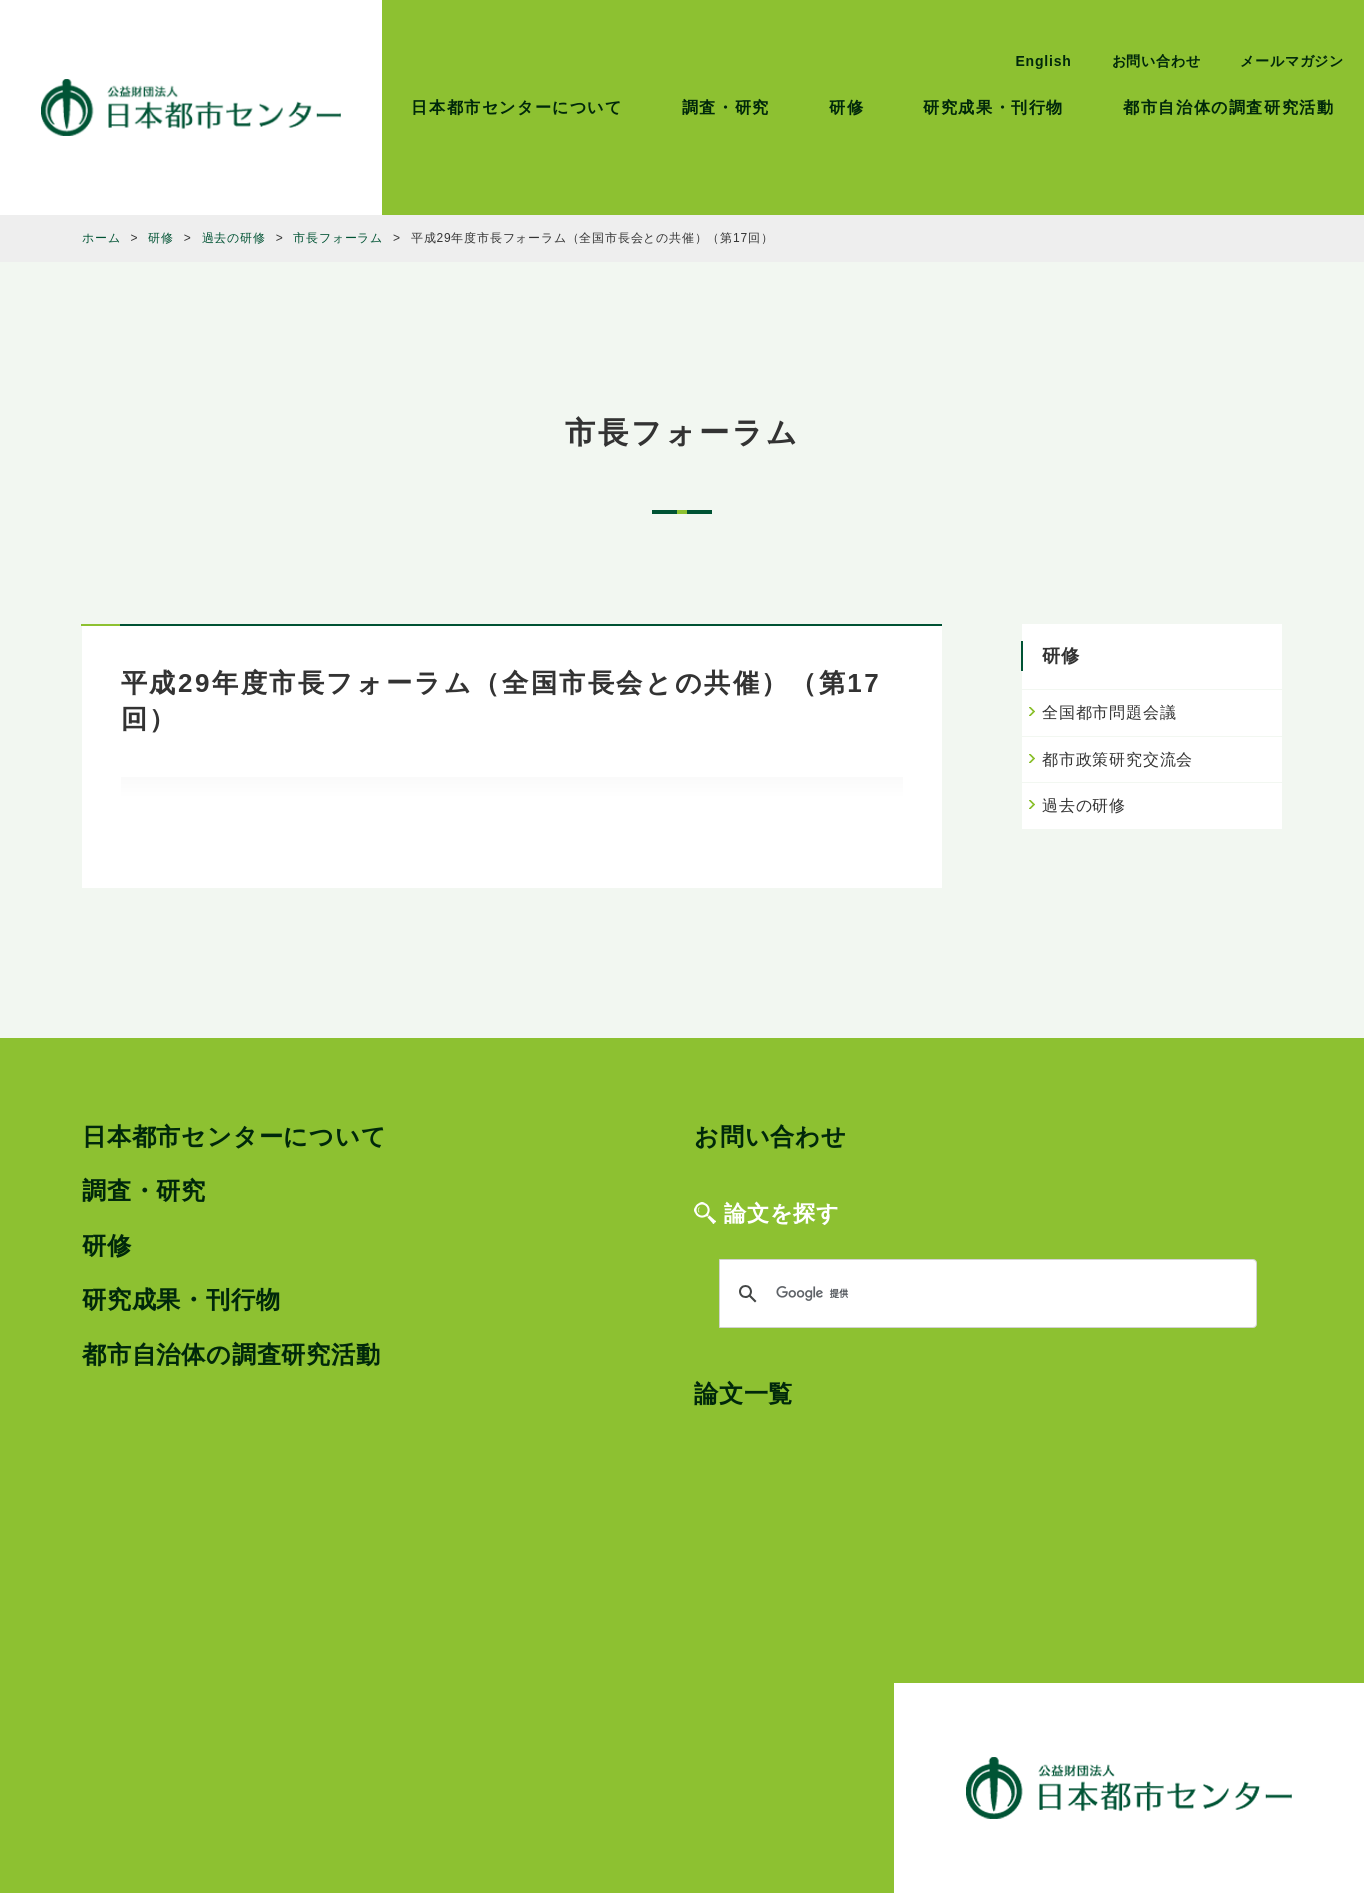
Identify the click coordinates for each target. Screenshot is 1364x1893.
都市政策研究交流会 (1117, 759)
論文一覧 (743, 1393)
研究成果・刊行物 (993, 107)
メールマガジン (1292, 61)
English (1043, 61)
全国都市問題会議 (1109, 712)
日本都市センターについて (516, 107)
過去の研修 (1084, 805)
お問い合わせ (1156, 61)
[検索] (985, 1294)
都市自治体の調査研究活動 (1228, 107)
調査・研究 (726, 107)
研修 (846, 107)
